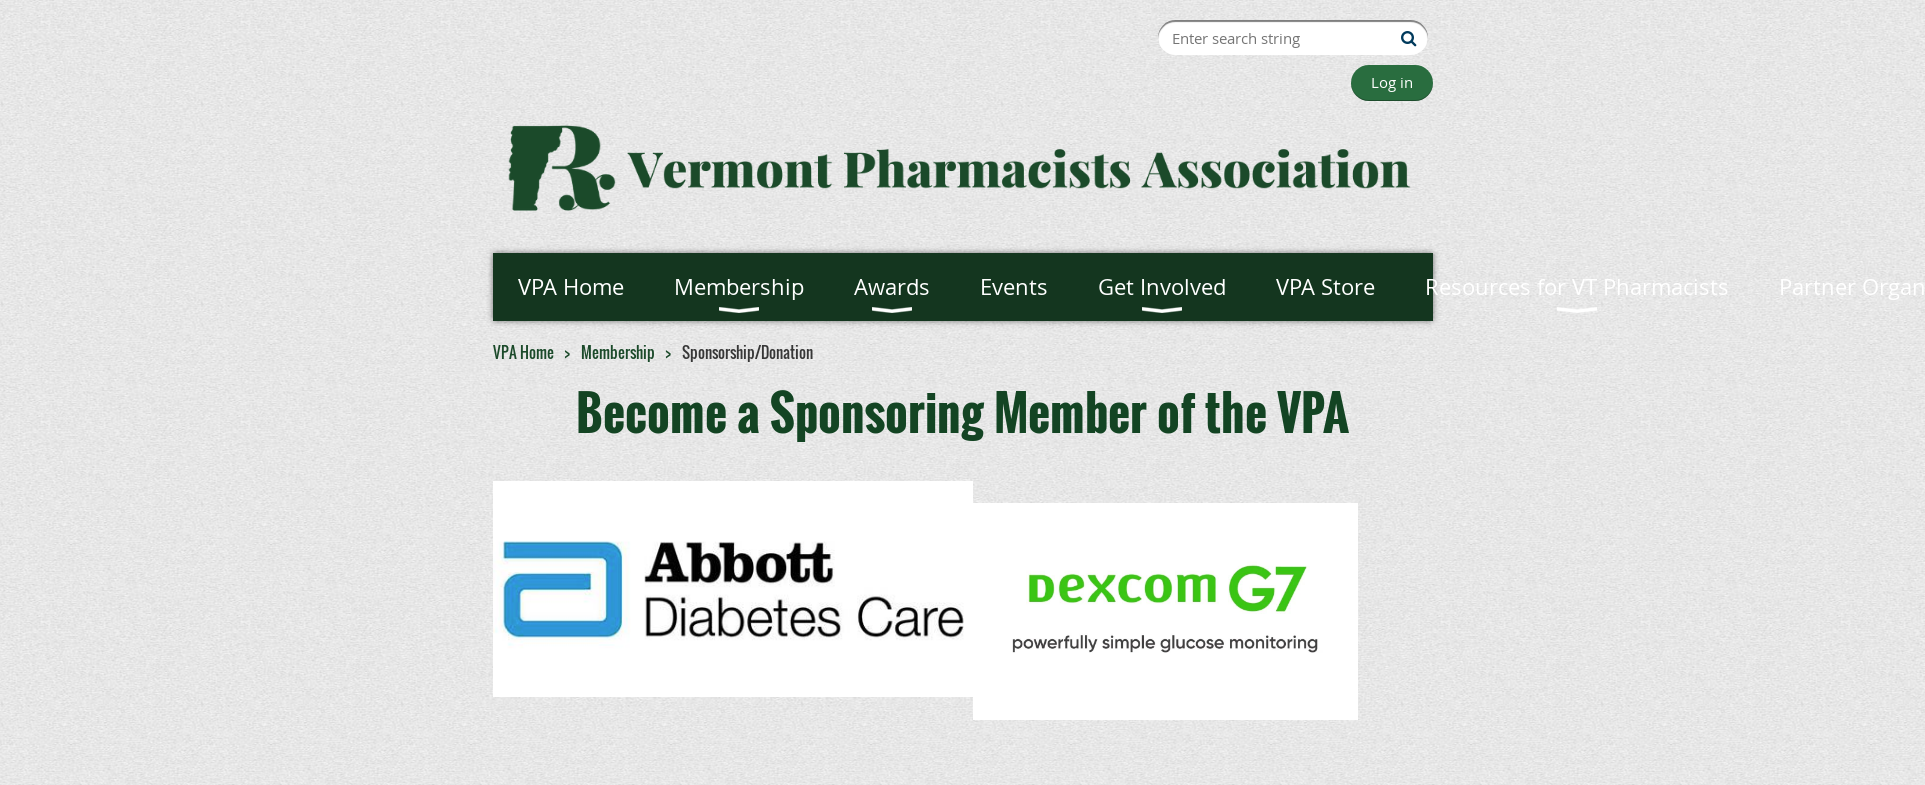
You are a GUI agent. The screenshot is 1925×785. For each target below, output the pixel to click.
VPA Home (523, 352)
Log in (1392, 82)
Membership (618, 352)
